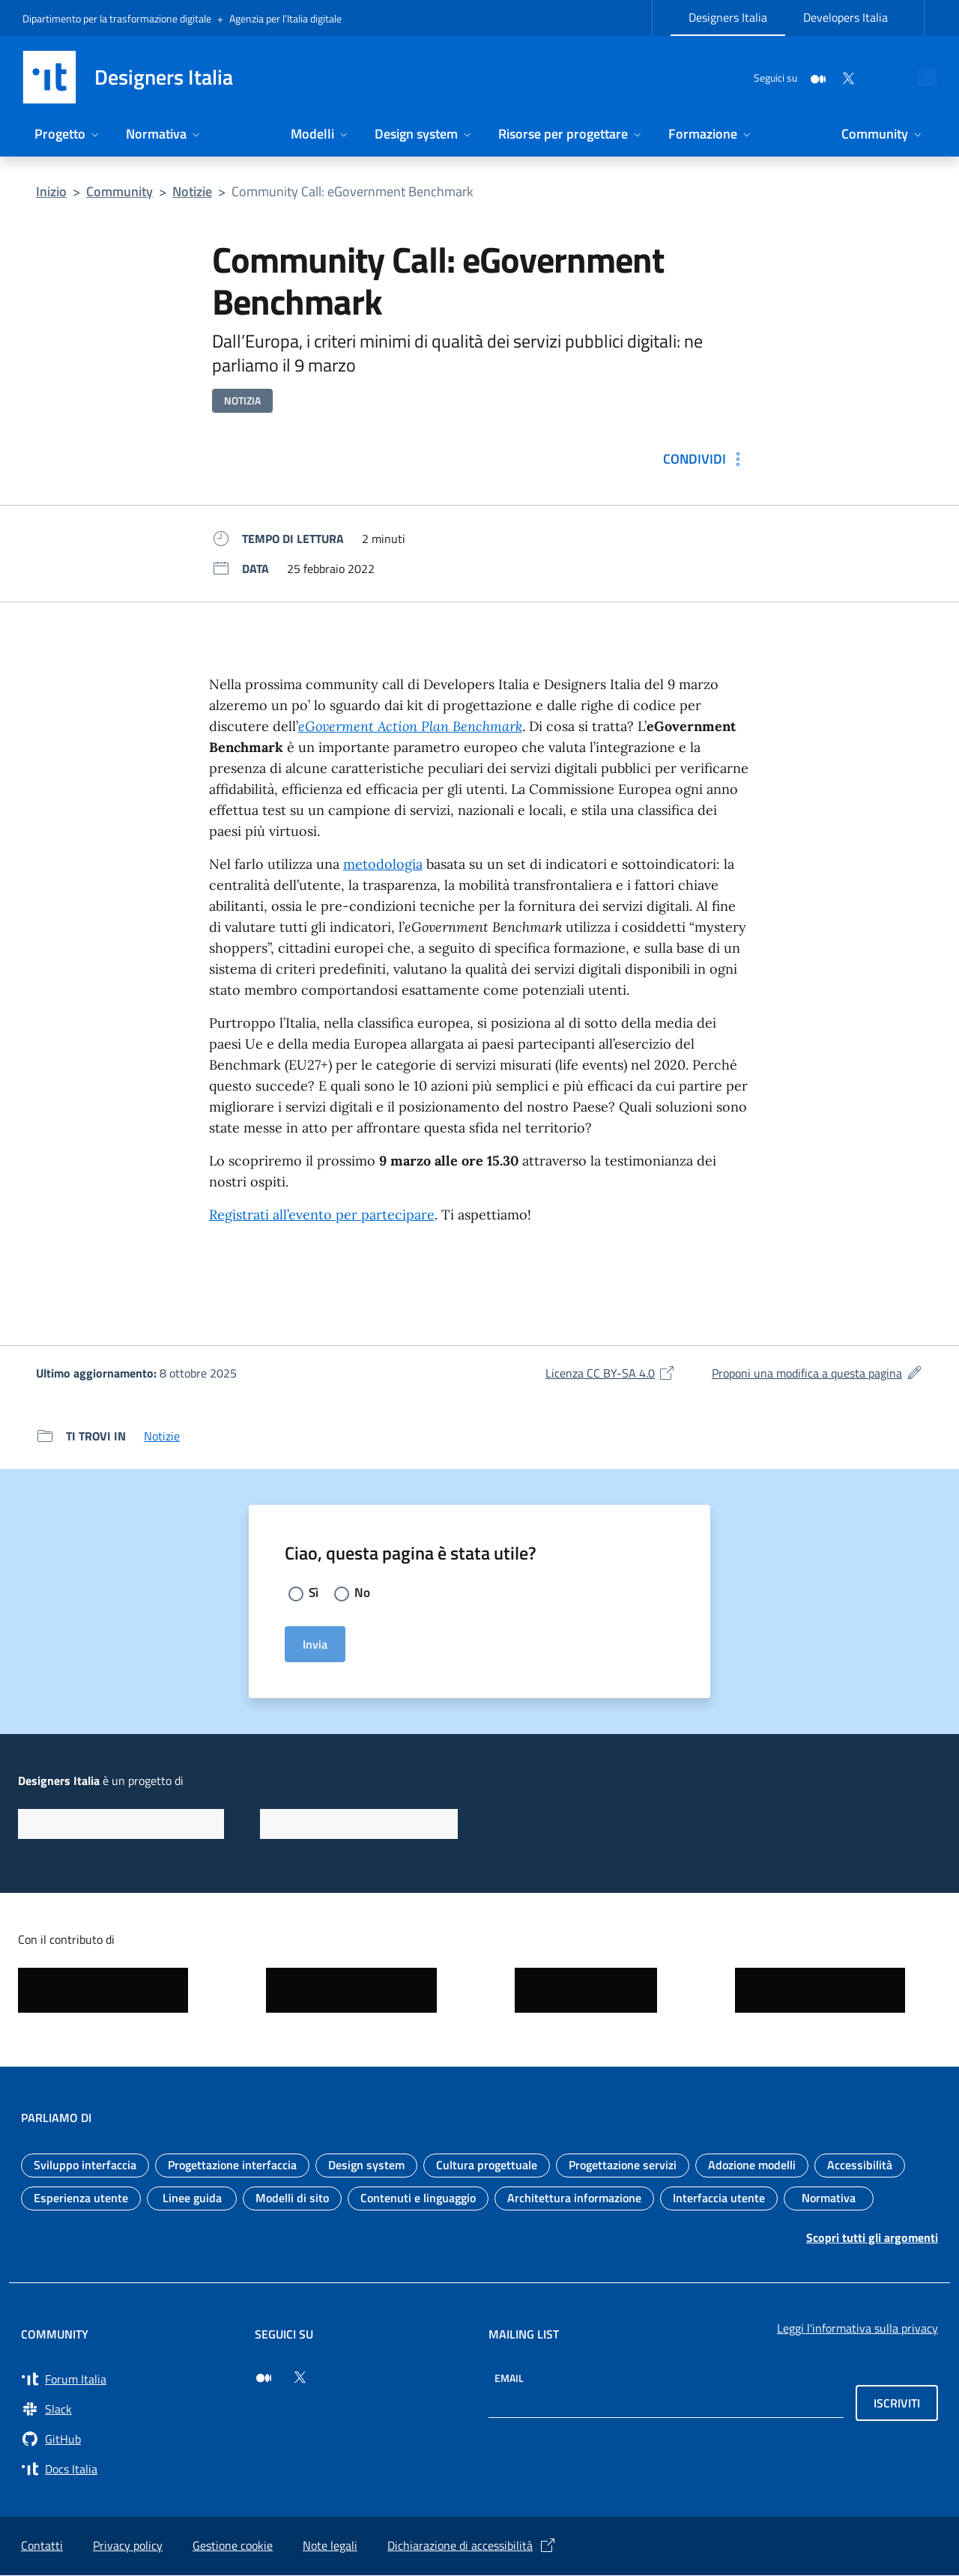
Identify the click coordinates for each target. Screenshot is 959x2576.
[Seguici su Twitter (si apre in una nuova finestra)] (300, 2378)
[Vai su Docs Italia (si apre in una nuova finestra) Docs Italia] (129, 2470)
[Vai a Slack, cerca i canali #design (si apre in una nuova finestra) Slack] (129, 2410)
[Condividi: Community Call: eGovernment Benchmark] (705, 459)
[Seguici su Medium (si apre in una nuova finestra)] (264, 2378)
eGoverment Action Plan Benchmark (410, 726)
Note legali (330, 2546)
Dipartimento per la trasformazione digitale (116, 18)
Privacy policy (128, 2546)
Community (119, 191)
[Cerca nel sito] (919, 77)
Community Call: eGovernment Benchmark (353, 191)
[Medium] (784, 77)
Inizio (51, 191)
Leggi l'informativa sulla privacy (857, 2329)
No (363, 1593)
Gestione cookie (233, 2546)
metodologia (383, 864)
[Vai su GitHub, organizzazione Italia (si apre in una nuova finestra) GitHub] (129, 2440)
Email (509, 2378)
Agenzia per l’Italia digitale (285, 18)
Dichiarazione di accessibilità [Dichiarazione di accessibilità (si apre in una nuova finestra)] (472, 2546)
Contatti (42, 2546)
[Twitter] (814, 77)
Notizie (192, 191)
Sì (314, 1593)
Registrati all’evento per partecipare (322, 1214)
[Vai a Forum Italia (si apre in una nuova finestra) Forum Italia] (129, 2380)
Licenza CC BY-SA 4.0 (610, 1373)
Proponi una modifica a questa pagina (817, 1373)
